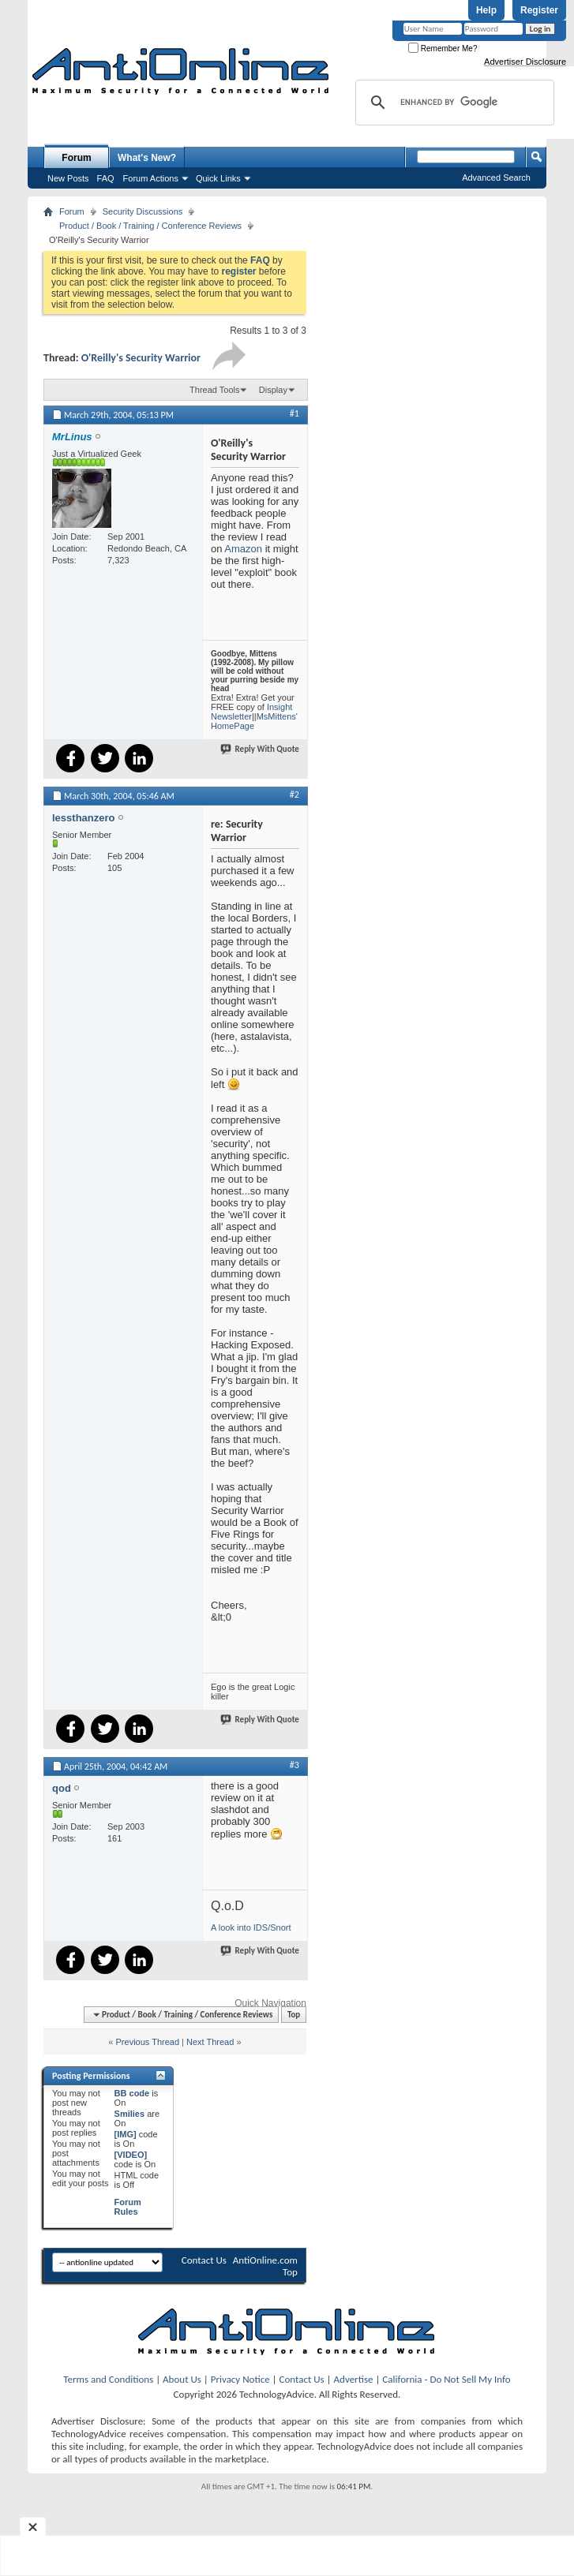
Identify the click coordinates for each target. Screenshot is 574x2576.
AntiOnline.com (265, 2260)
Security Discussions (142, 211)
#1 (294, 413)
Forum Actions (150, 178)
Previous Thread (148, 2042)
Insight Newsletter (251, 711)
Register (539, 10)
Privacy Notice (240, 2379)
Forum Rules (127, 2206)
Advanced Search (496, 177)
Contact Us (204, 2260)
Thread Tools (214, 389)
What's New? (147, 157)
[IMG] (125, 2134)
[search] (452, 102)
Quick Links (218, 178)
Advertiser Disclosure (525, 61)
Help (486, 10)
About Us (182, 2379)
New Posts (68, 178)
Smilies (129, 2113)
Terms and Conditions (108, 2379)
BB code (132, 2093)
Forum (76, 157)
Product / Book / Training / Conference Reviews (150, 225)
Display (273, 389)
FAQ (105, 178)
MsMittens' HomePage (254, 721)
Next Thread (210, 2042)
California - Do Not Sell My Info (446, 2379)
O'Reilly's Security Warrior (141, 358)
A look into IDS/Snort (251, 1927)
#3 (294, 1764)
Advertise (353, 2379)
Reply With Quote (260, 749)
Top (293, 2015)
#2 (294, 794)
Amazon (243, 549)
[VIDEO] (131, 2154)
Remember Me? (442, 48)
